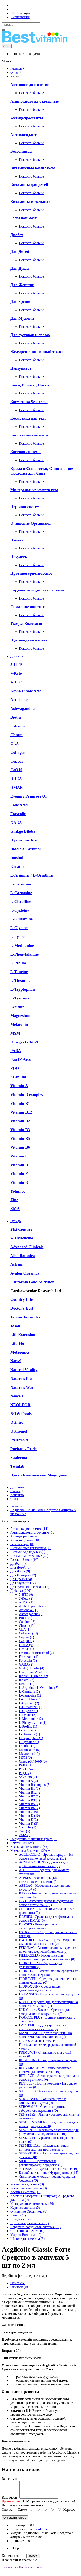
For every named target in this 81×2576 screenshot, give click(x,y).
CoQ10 (16, 770)
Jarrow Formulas (25, 1317)
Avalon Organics (24, 1273)
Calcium (17, 726)
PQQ (14, 1068)
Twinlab (17, 1466)
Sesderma (18, 1457)
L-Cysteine (19, 910)
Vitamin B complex (26, 1094)
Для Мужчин (22, 318)
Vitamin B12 (21, 1112)
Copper (16, 761)
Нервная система (25, 506)
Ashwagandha (22, 708)
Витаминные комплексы (32, 168)
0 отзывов (9, 2570)
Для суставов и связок (30, 335)
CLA (14, 743)
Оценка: (8, 2513)
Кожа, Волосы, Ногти (29, 385)
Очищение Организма (30, 523)
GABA (16, 822)
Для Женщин (22, 285)
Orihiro (16, 1422)
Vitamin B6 (20, 1147)
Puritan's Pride (23, 1449)
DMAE (16, 787)
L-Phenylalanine (24, 954)
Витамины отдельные (30, 201)
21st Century (21, 1229)
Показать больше (31, 93)
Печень (17, 540)
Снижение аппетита (28, 606)
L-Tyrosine (19, 998)
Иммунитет (20, 368)
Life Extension (22, 1334)
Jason (15, 1326)
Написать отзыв (30, 2570)
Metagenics (20, 1352)
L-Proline (18, 963)
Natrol (15, 1361)
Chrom (16, 734)
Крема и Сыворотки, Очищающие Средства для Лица (41, 470)
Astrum (16, 1264)
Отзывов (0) (19, 2287)
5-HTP (16, 664)
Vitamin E (19, 1173)
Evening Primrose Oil (28, 796)
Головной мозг (23, 218)
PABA (15, 1050)
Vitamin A (19, 1086)
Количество (10, 2559)
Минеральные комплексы (34, 490)
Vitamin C (19, 1156)
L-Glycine (19, 928)
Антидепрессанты (26, 118)
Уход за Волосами (26, 623)
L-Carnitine (20, 884)
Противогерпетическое (31, 573)
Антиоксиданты (25, 134)
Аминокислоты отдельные (34, 101)
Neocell (16, 1396)
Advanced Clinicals (26, 1247)
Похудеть (18, 556)
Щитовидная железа (28, 640)
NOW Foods (21, 1413)
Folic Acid (19, 805)
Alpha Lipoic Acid (26, 691)
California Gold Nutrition (32, 1282)
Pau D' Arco (20, 1059)
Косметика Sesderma (29, 401)
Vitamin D (19, 1165)
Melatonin (19, 1024)
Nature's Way (22, 1387)
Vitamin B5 (20, 1138)
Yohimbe (18, 1191)
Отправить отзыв (14, 2521)
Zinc (14, 1200)
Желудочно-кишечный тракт (36, 351)
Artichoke (19, 699)
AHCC (16, 682)
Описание (17, 2283)
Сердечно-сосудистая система (37, 590)
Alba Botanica (22, 1255)
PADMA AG (21, 1440)
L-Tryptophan (22, 989)
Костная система (25, 451)
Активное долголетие (29, 84)
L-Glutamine (21, 919)
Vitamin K (19, 1182)
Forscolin (18, 814)
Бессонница (21, 151)
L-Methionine (22, 945)
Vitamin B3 (20, 1130)
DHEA (16, 778)
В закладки (10, 2563)
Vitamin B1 (20, 1103)
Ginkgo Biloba (22, 831)
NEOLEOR (20, 1405)
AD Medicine (21, 1238)
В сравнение (28, 2563)
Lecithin (17, 1007)
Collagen (18, 752)
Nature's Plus (21, 1378)
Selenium (18, 1077)
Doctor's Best (21, 1308)
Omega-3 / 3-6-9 (24, 1042)
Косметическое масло (29, 435)
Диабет (16, 235)
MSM (15, 1033)
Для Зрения (20, 301)
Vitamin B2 (20, 1121)
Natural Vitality (23, 1369)
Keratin (17, 866)
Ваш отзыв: (10, 2500)
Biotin (15, 717)
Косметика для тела (28, 418)
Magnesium (20, 1015)
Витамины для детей (29, 184)
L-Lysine (18, 936)
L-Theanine (20, 980)
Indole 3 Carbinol (25, 849)
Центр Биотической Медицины (38, 1475)
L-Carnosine (21, 892)
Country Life (21, 1299)
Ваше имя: (9, 2479)
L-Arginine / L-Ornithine (32, 875)
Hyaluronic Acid (24, 840)
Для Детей (19, 251)
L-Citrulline (20, 901)
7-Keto (16, 673)
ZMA (15, 1208)
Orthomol (18, 1431)
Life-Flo (17, 1343)
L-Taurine (19, 972)
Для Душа (19, 268)
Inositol (16, 857)
